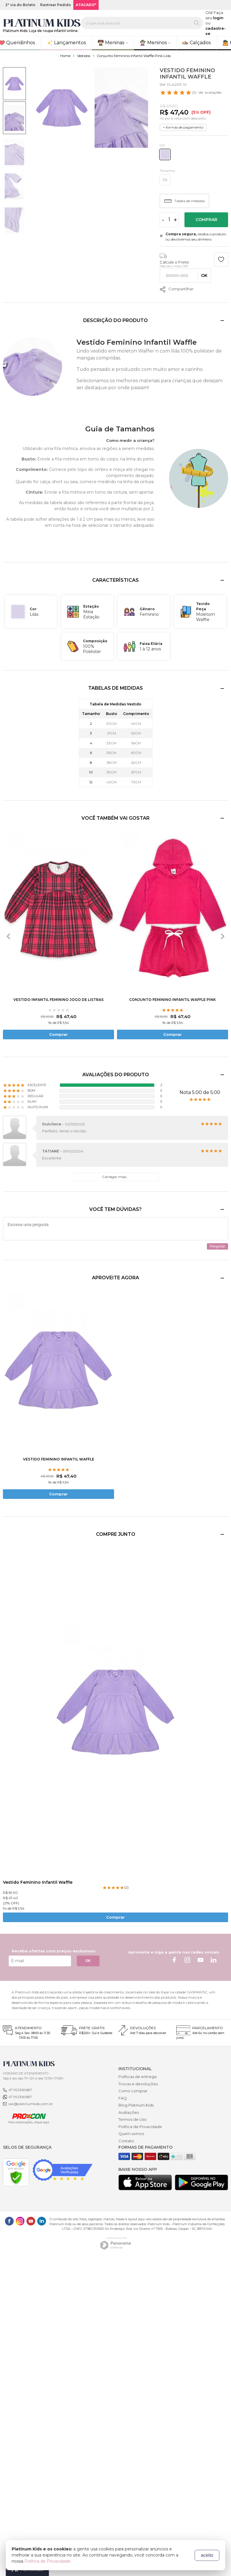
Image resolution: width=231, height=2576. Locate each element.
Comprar (206, 219)
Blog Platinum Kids (136, 2105)
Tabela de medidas (184, 200)
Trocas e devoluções (138, 2084)
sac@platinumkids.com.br (30, 2104)
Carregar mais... (115, 1177)
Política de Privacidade (140, 2126)
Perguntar (217, 1246)
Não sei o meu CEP (174, 266)
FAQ (122, 2098)
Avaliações (128, 2112)
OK (88, 1961)
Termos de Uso (132, 2119)
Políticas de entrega (137, 2076)
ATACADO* (86, 5)
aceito (207, 2555)
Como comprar (133, 2090)
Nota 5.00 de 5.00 (200, 1092)
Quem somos (131, 2133)
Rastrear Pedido (55, 5)
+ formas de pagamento (183, 127)
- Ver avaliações (190, 92)
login (218, 17)
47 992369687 (20, 2090)
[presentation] (8, 936)
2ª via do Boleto (20, 5)
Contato (126, 2141)
